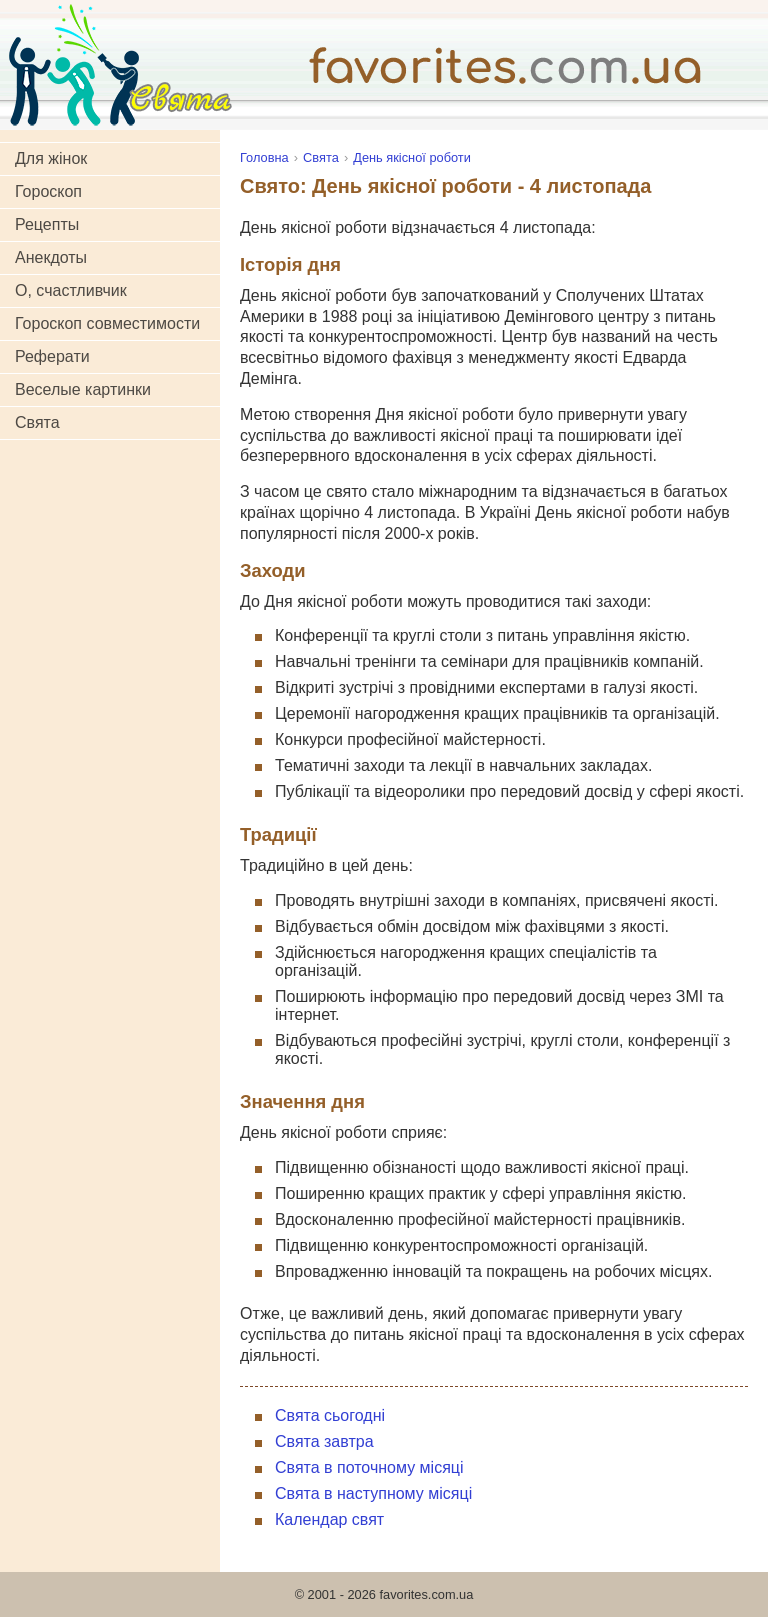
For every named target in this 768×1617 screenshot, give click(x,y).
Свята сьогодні (330, 1415)
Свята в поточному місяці (369, 1467)
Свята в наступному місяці (373, 1493)
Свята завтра (324, 1441)
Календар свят (329, 1519)
